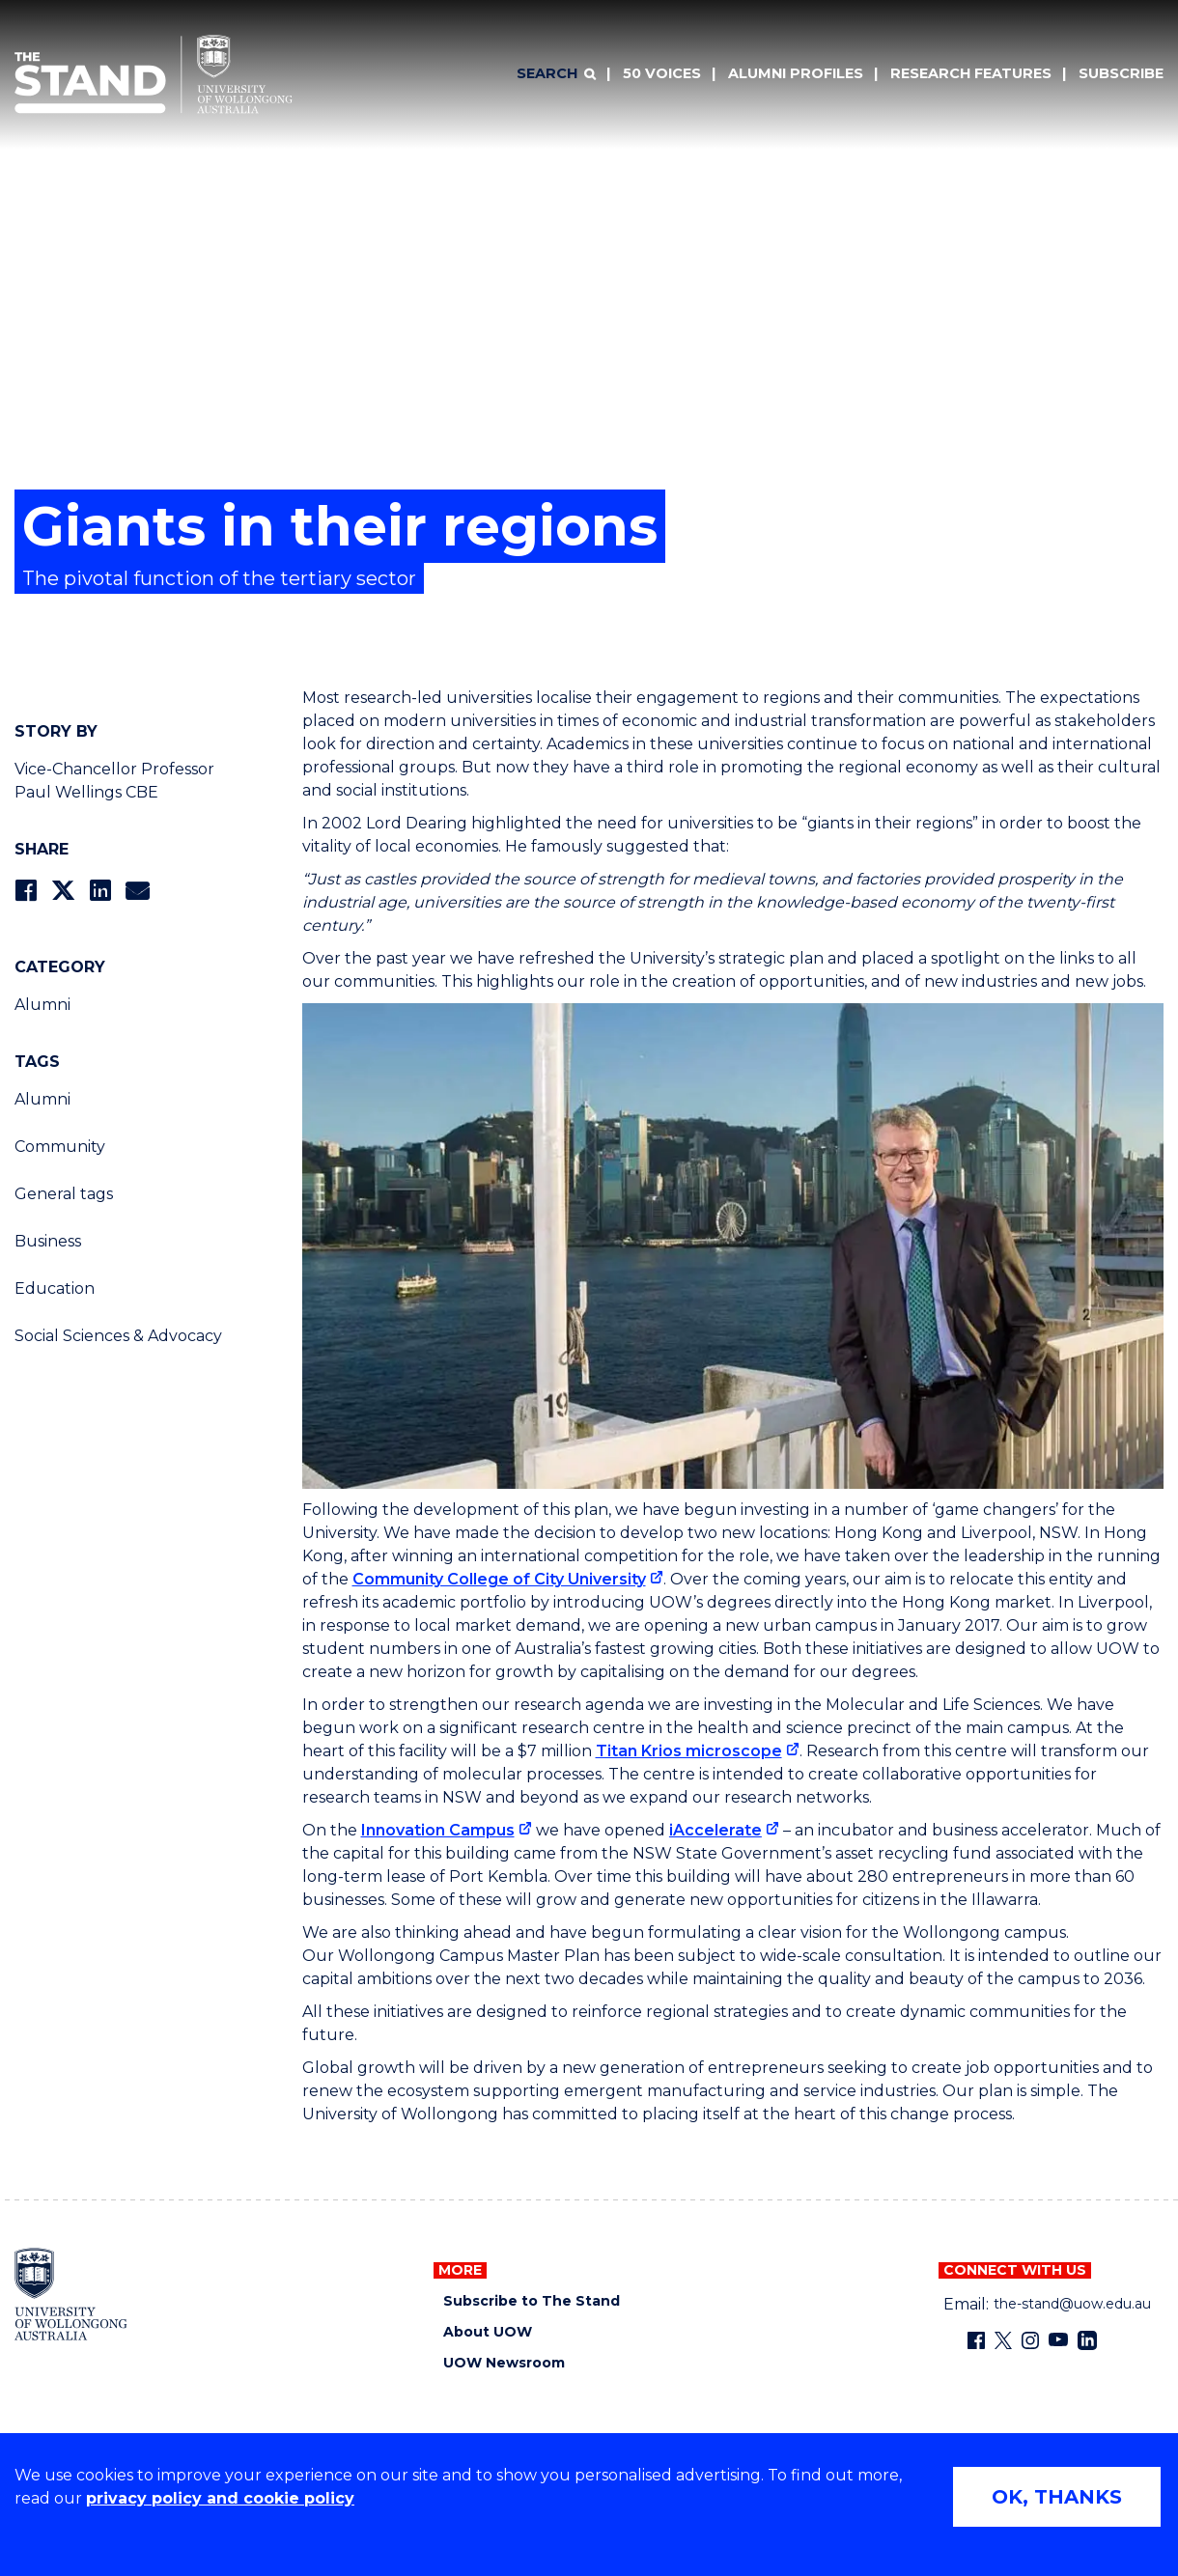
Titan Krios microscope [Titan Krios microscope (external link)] (689, 1751)
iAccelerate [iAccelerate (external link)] (715, 1830)
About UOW (487, 2332)
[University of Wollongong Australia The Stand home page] (153, 74)
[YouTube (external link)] (1058, 2340)
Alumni (42, 1004)
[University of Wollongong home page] (70, 2294)
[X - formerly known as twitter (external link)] (1003, 2340)
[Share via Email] (137, 891)
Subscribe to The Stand (531, 2301)
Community (59, 1146)
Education (54, 1288)
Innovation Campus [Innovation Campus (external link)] (438, 1830)
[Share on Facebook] (25, 891)
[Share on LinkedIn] (100, 891)
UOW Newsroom (504, 2363)
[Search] (556, 74)
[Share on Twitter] (62, 891)
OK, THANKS (1057, 2496)
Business (47, 1241)
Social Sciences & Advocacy (118, 1336)
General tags (63, 1194)
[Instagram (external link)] (1030, 2340)
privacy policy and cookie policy (220, 2498)
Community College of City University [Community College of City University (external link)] (499, 1579)
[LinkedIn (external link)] (1087, 2340)
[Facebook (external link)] (976, 2340)
